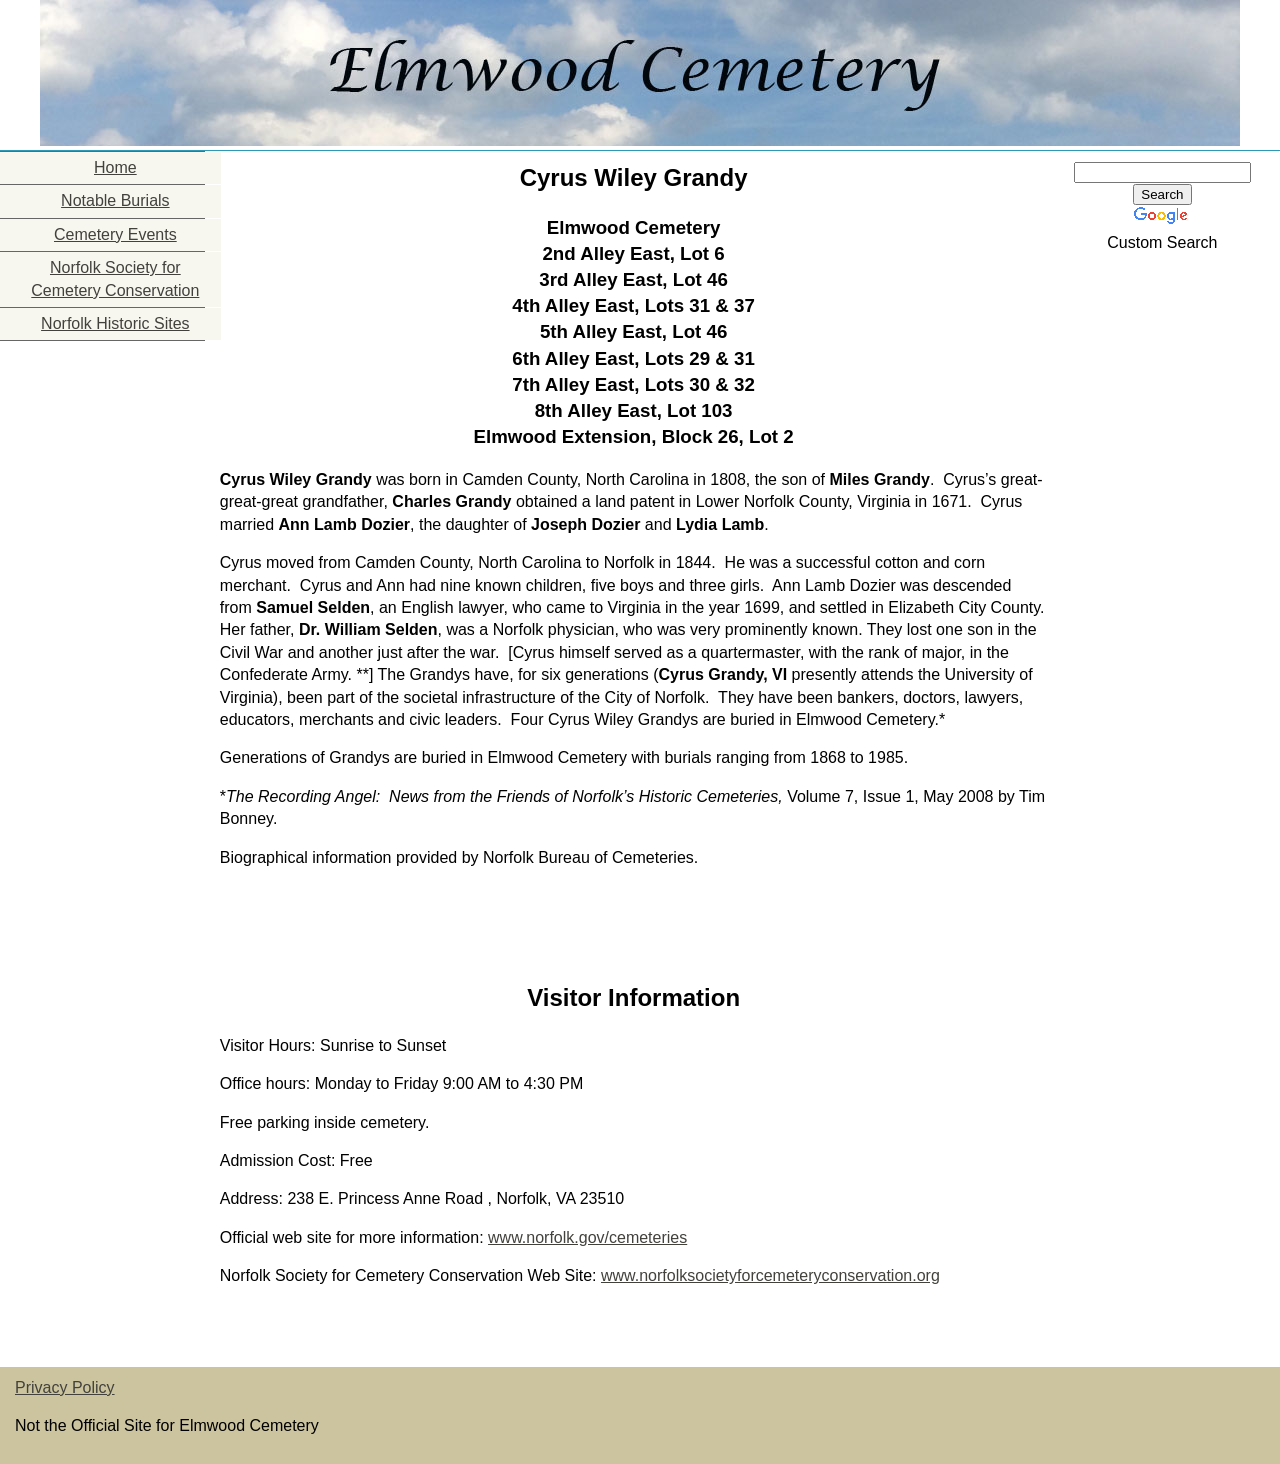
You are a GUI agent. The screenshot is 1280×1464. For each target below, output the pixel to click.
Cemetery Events (115, 234)
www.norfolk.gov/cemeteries (587, 1237)
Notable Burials (115, 200)
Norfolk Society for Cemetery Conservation (115, 278)
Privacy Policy (65, 1387)
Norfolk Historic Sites (115, 323)
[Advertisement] (100, 466)
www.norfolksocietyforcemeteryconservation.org (770, 1275)
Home (115, 167)
